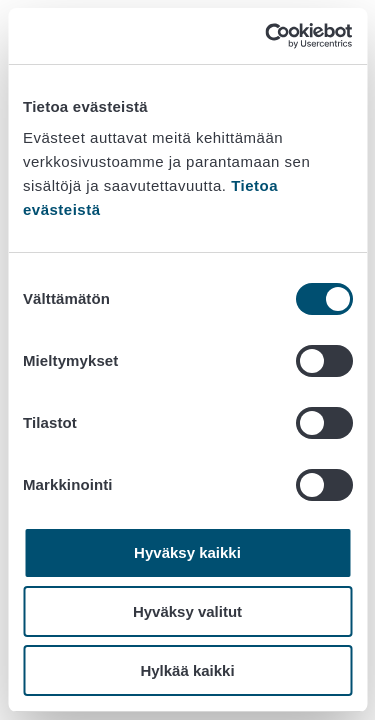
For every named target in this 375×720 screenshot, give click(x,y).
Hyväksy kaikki (187, 552)
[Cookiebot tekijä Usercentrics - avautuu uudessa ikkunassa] (267, 36)
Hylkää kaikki (187, 670)
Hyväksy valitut (187, 611)
